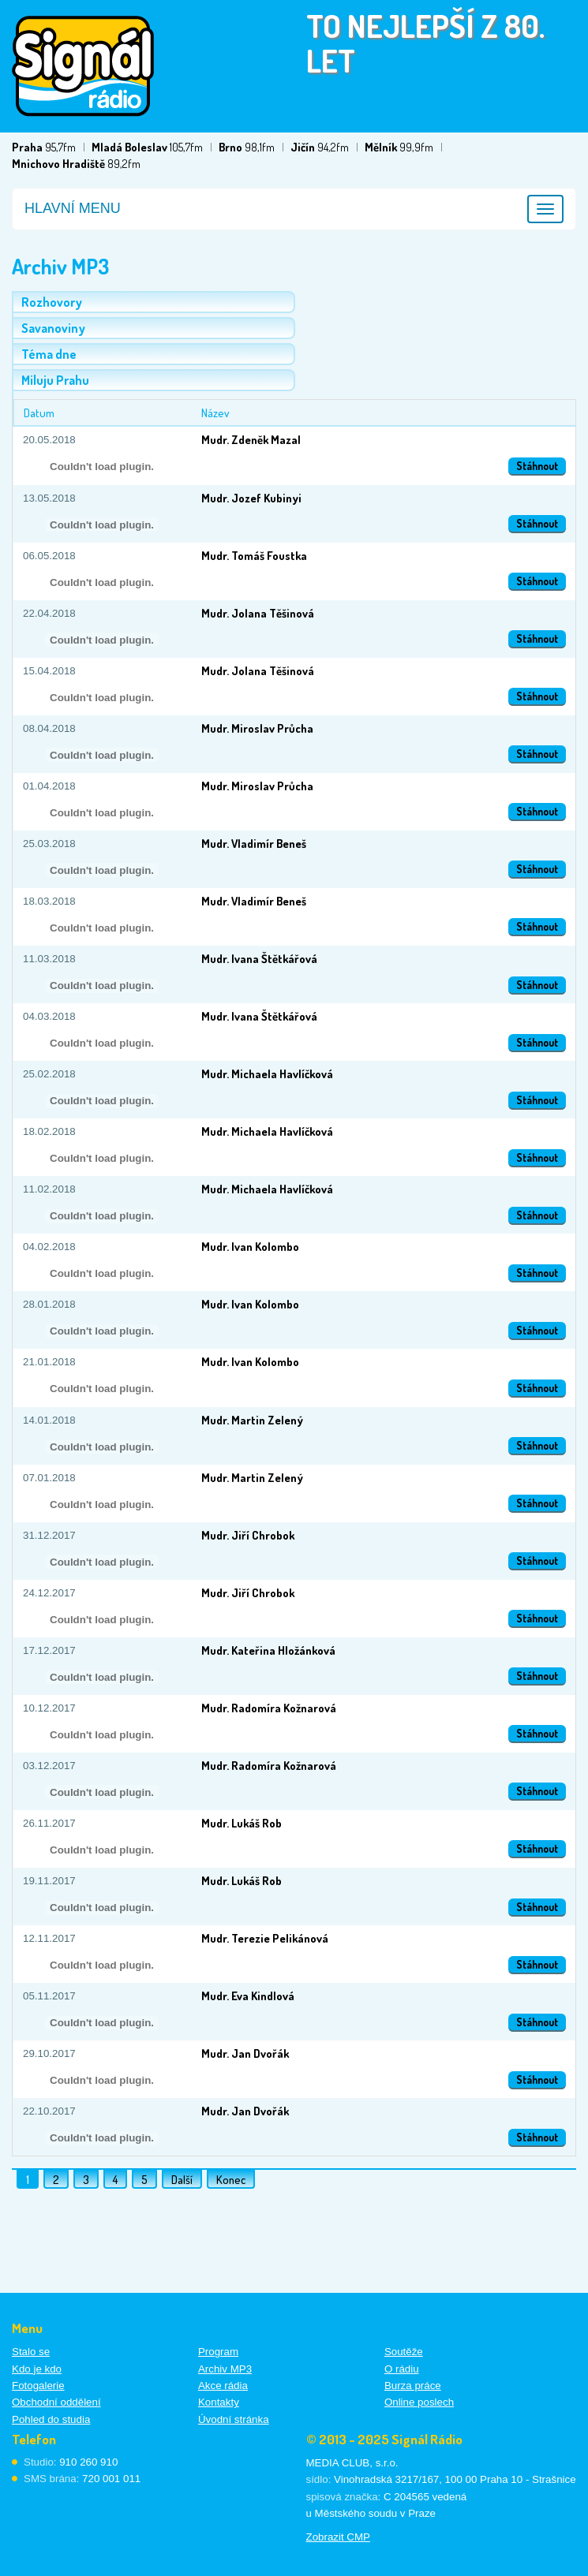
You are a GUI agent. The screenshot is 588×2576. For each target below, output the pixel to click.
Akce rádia (223, 2385)
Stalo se (31, 2352)
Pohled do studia (51, 2419)
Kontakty (218, 2402)
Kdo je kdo (37, 2369)
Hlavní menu (72, 208)
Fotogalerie (38, 2385)
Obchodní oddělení (56, 2402)
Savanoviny (53, 328)
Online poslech (419, 2402)
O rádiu (401, 2369)
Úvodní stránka (233, 2419)
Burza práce (412, 2385)
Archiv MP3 (225, 2369)
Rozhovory (51, 302)
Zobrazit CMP (338, 2537)
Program (218, 2352)
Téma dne (49, 354)
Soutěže (403, 2352)
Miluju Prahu (55, 380)
